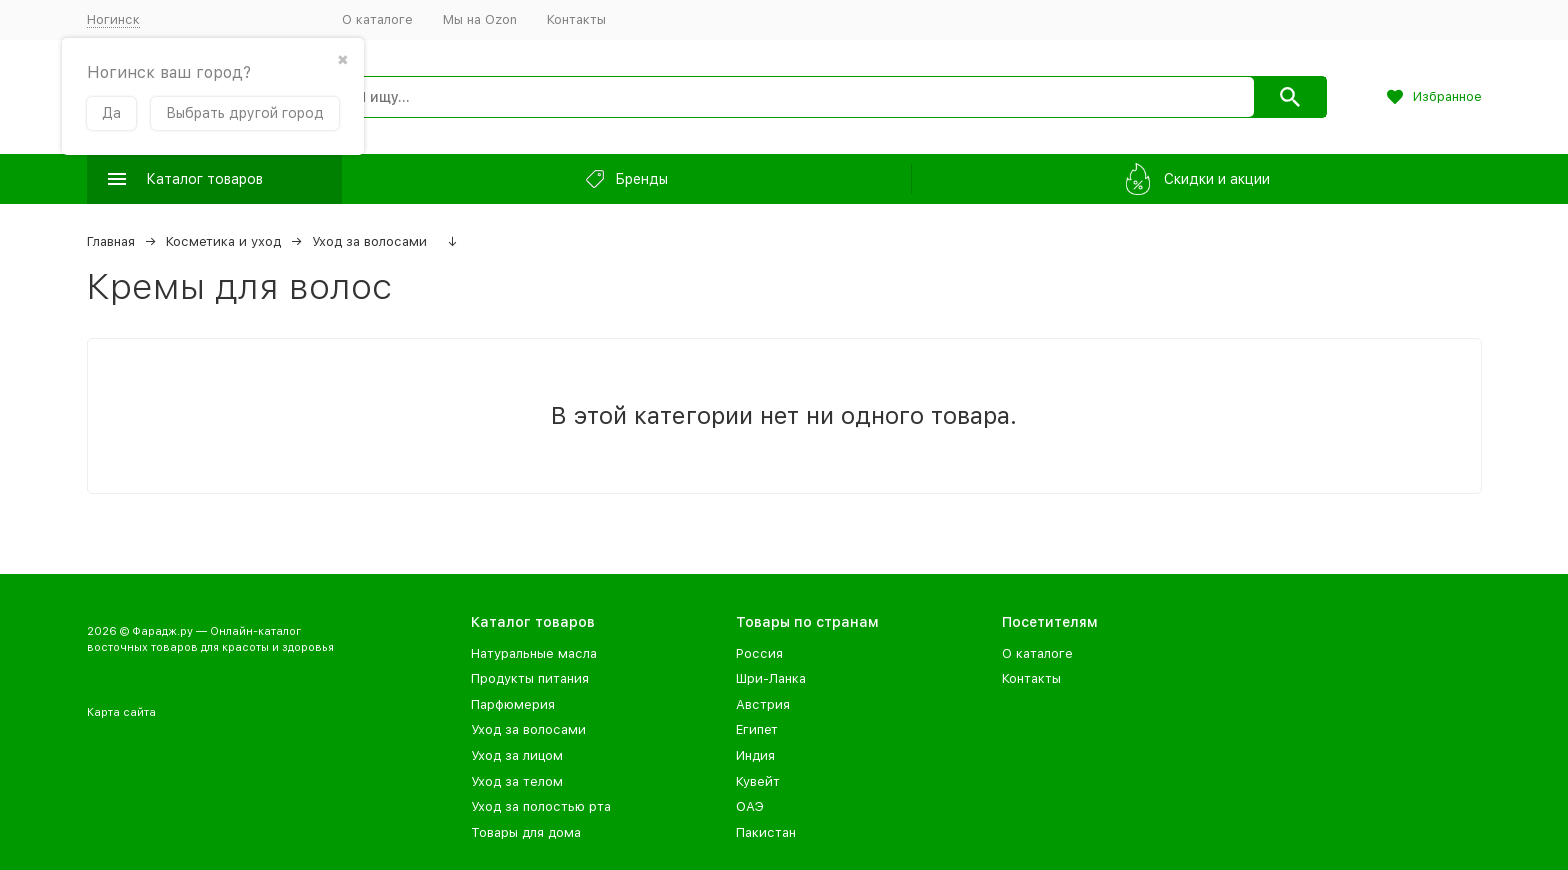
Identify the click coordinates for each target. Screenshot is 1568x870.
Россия (759, 653)
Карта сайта (121, 712)
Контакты (576, 19)
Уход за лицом (517, 755)
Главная (111, 241)
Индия (755, 755)
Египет (757, 729)
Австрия (763, 704)
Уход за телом (517, 781)
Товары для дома (526, 832)
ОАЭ (750, 806)
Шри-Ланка (771, 678)
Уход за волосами (369, 241)
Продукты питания (530, 678)
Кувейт (758, 781)
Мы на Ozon (480, 19)
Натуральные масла (534, 653)
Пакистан (766, 832)
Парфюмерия (513, 704)
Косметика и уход (223, 241)
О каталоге (377, 19)
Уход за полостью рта (541, 806)
